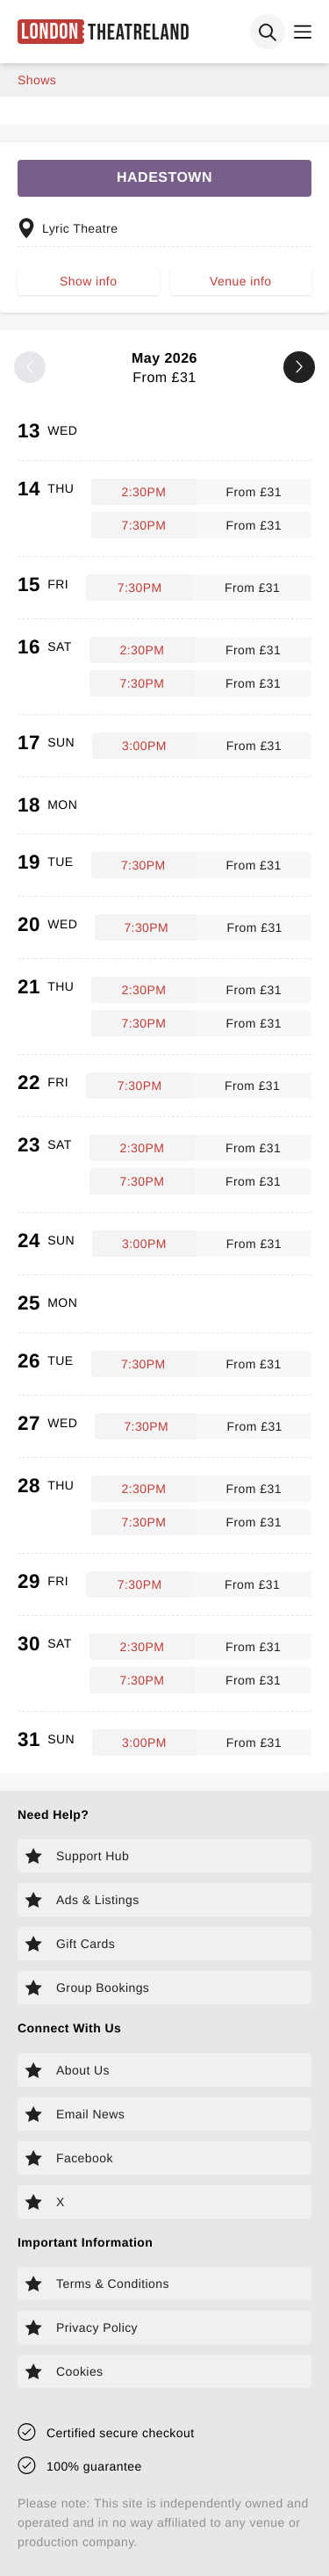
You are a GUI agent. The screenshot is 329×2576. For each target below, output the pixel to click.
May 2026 (164, 368)
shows (37, 80)
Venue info (240, 281)
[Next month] (299, 367)
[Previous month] (30, 367)
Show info (88, 281)
